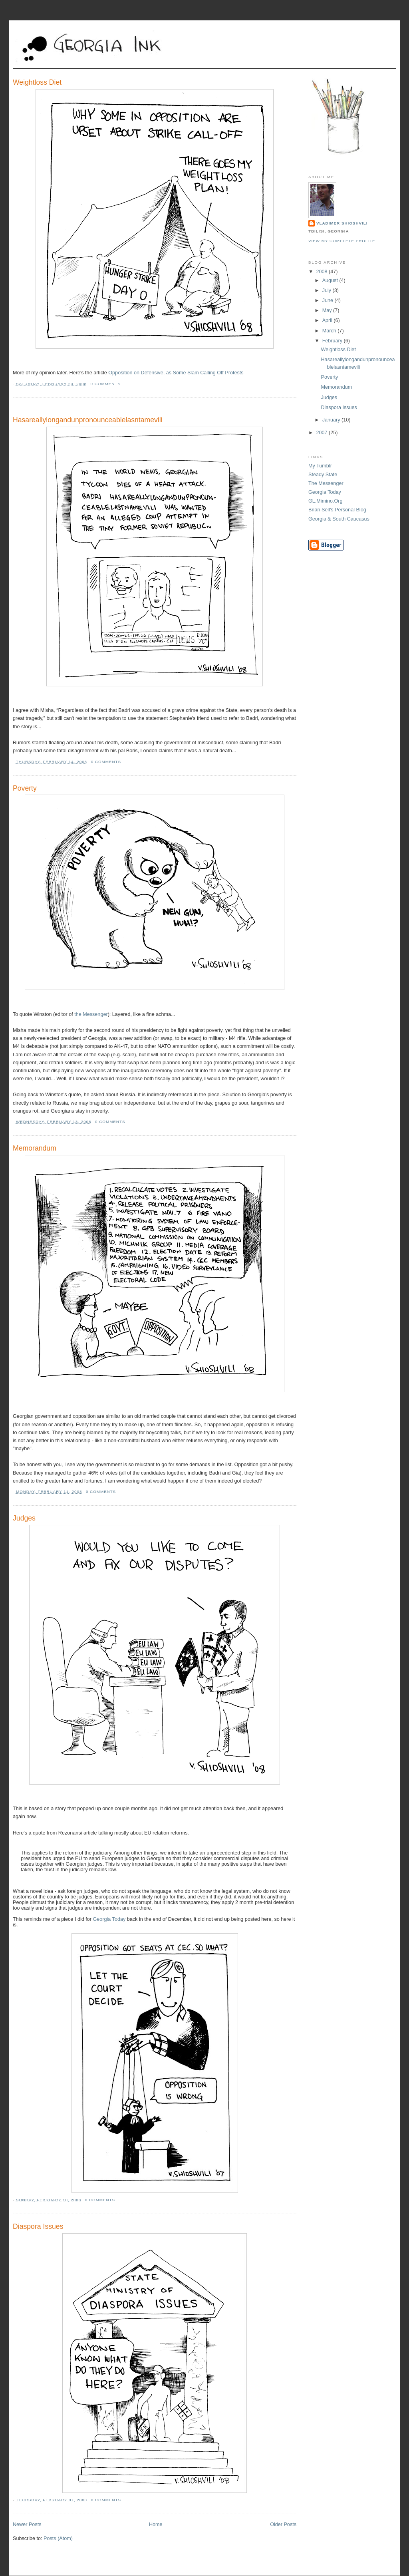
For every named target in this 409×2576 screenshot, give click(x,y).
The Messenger (325, 483)
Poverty (25, 788)
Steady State (322, 474)
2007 (322, 432)
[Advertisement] (106, 408)
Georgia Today (109, 1919)
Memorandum (34, 1148)
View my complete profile (341, 241)
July (327, 290)
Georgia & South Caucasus (338, 519)
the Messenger (90, 1014)
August (331, 280)
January (331, 420)
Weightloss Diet (37, 82)
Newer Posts (27, 2524)
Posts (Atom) (58, 2538)
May (327, 310)
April (328, 320)
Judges (24, 1518)
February (333, 341)
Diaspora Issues (38, 2226)
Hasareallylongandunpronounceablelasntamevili (88, 420)
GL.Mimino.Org (325, 501)
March (330, 331)
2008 (322, 271)
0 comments (106, 384)
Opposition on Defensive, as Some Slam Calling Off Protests (175, 373)
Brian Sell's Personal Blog (337, 510)
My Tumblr (320, 466)
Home (156, 2524)
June (328, 300)
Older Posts (283, 2524)
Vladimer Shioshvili (341, 223)
